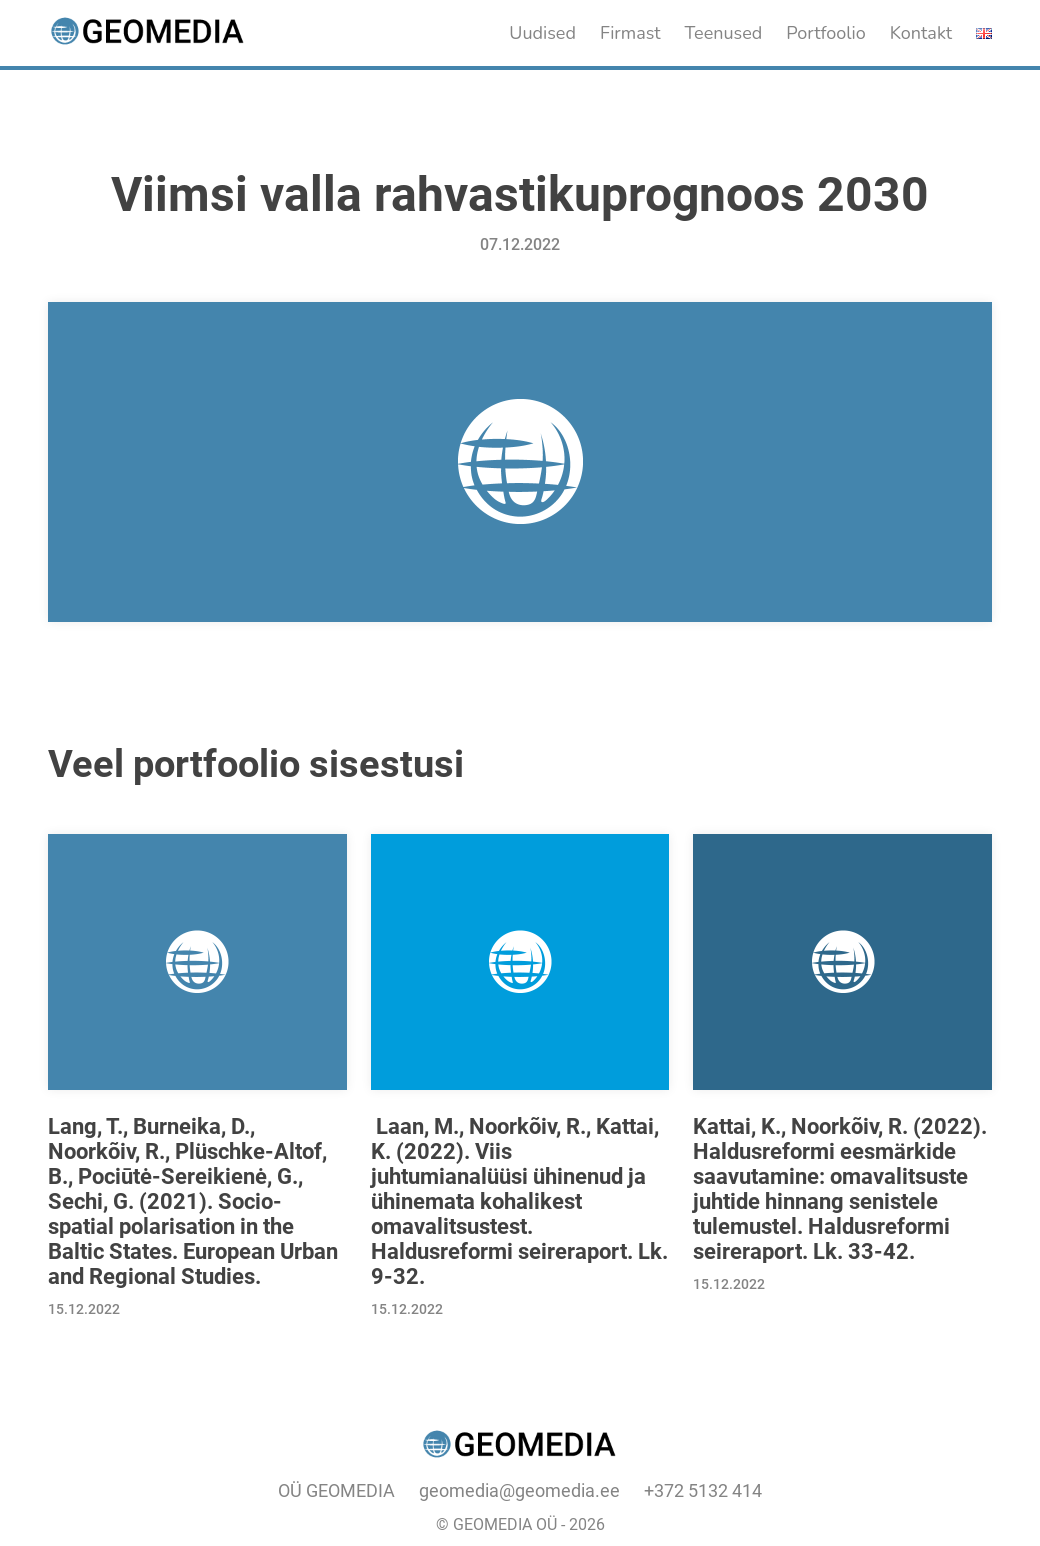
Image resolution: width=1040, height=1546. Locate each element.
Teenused (724, 33)
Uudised (542, 33)
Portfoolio (826, 33)
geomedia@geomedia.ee (519, 1490)
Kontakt (921, 33)
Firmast (630, 33)
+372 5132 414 (703, 1490)
